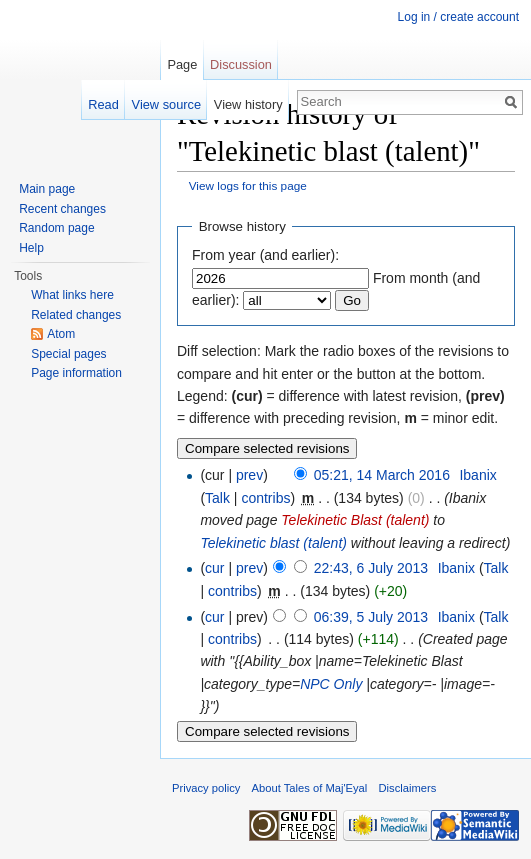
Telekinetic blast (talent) (273, 543)
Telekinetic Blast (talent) (355, 520)
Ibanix (477, 475)
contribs (265, 498)
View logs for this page (248, 185)
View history (248, 104)
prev (249, 475)
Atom (61, 334)
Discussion (241, 64)
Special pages (68, 354)
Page (182, 64)
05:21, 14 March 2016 (382, 475)
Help (31, 248)
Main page (47, 189)
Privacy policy (206, 788)
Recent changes (62, 209)
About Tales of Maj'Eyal (310, 788)
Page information (76, 373)
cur (214, 568)
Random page (56, 228)
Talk (217, 498)
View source (166, 104)
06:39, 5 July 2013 (371, 617)
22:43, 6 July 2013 (371, 568)
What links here (72, 295)
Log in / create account (458, 17)
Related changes (76, 315)
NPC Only (331, 684)
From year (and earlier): (265, 255)
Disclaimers (408, 788)
